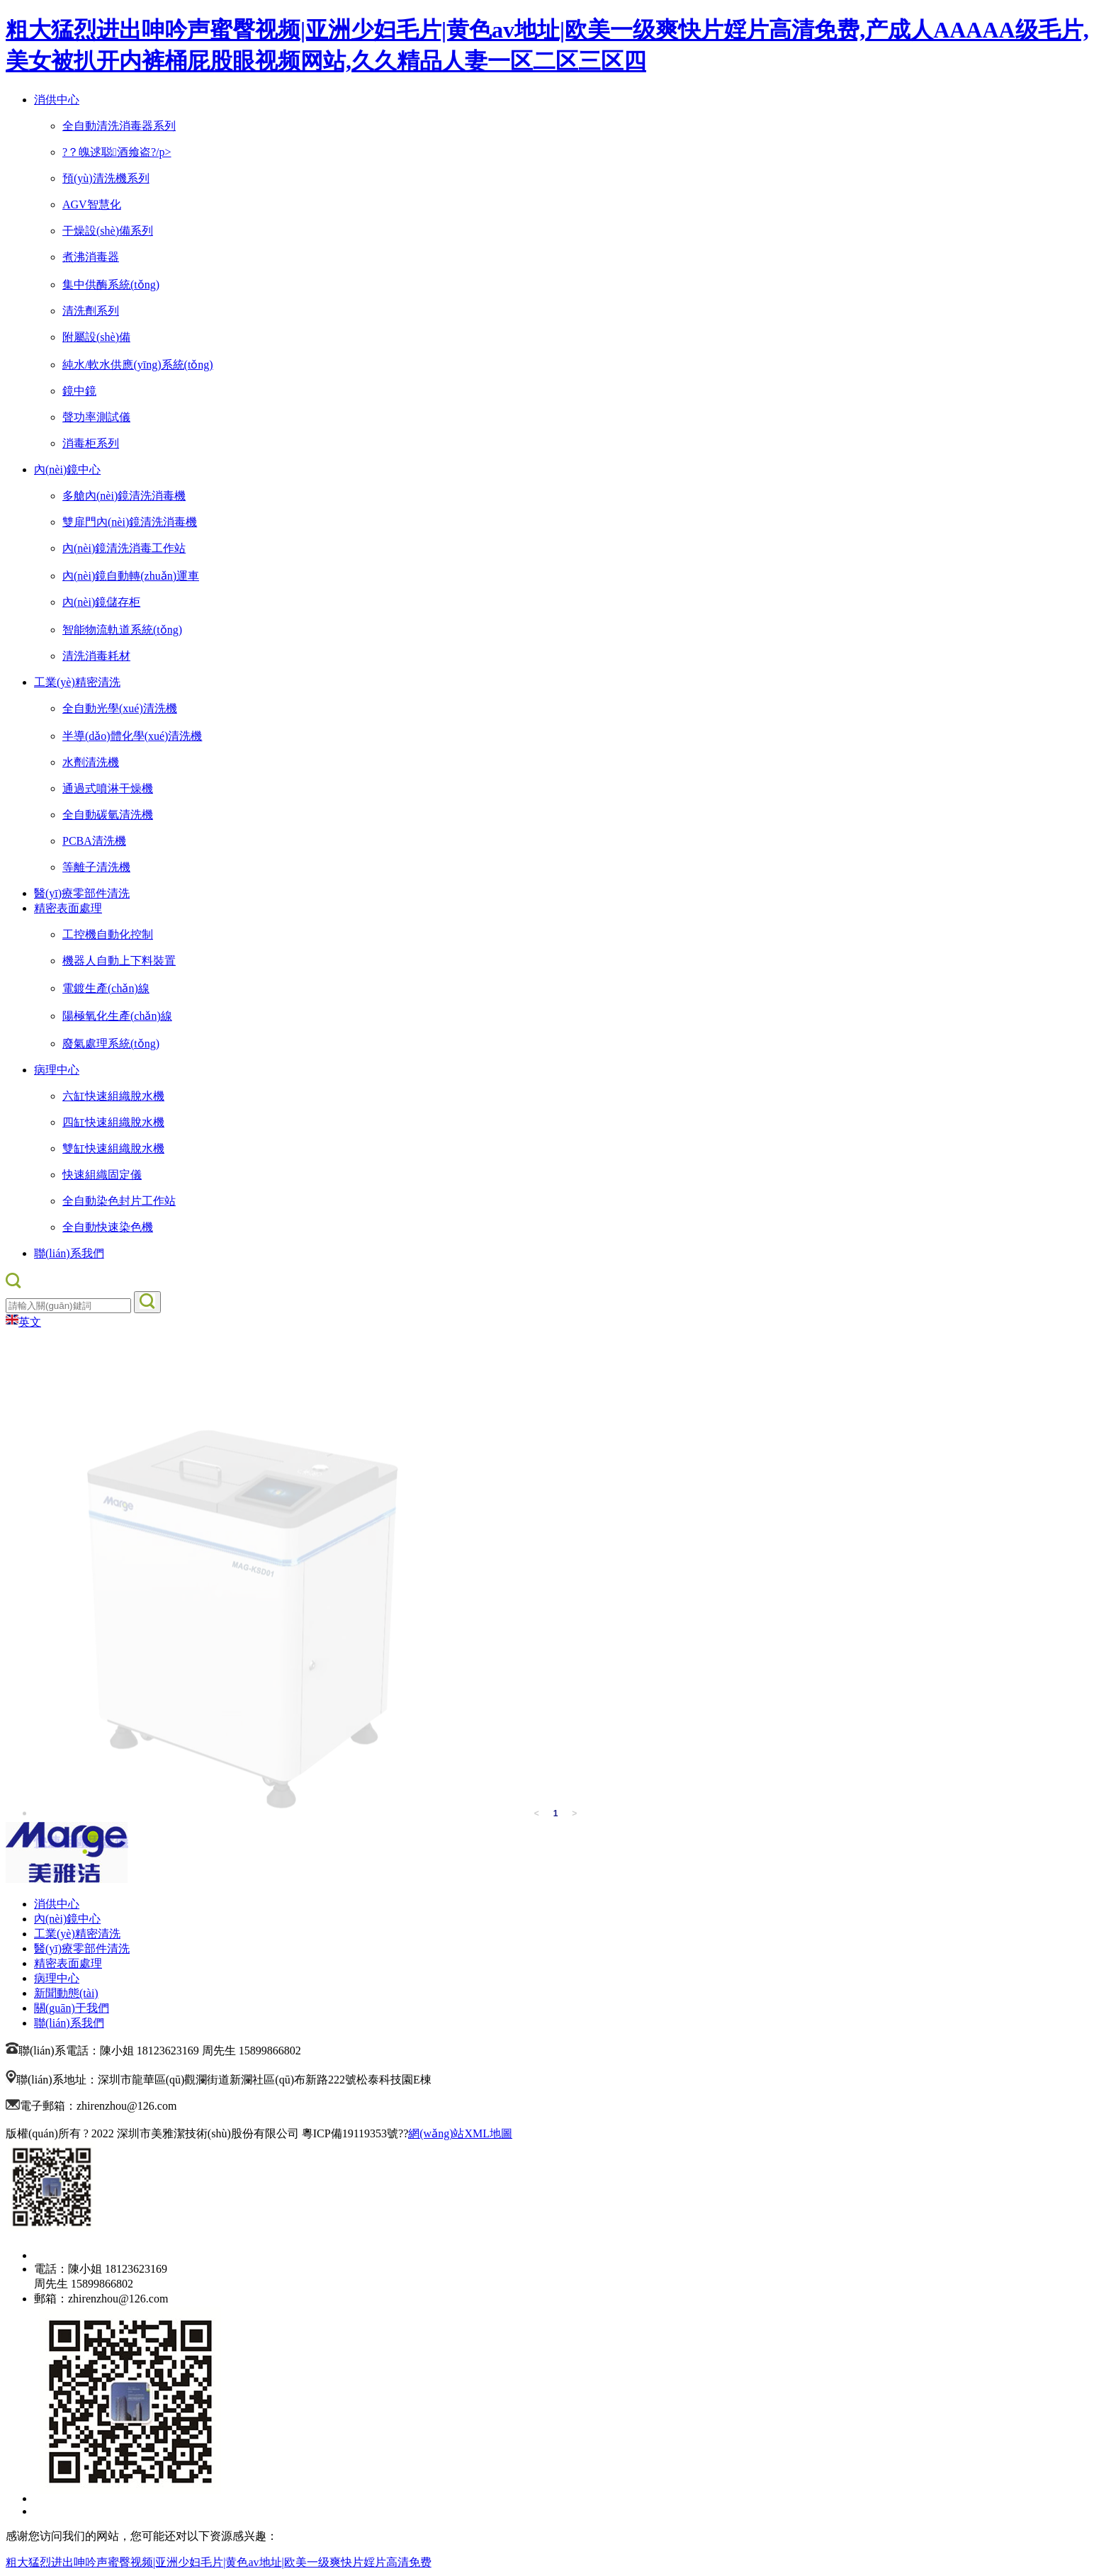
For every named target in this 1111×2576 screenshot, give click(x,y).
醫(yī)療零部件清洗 (82, 893)
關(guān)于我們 (71, 2008)
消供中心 (56, 100)
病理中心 (56, 1070)
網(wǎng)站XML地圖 (460, 2133)
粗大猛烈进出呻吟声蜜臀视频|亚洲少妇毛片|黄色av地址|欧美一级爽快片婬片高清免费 (219, 2562)
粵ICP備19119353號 (350, 2133)
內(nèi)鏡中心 (67, 469)
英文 (23, 1322)
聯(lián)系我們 (69, 1253)
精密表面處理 (68, 908)
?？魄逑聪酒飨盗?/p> (116, 152)
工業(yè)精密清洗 (77, 682)
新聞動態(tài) (66, 1993)
